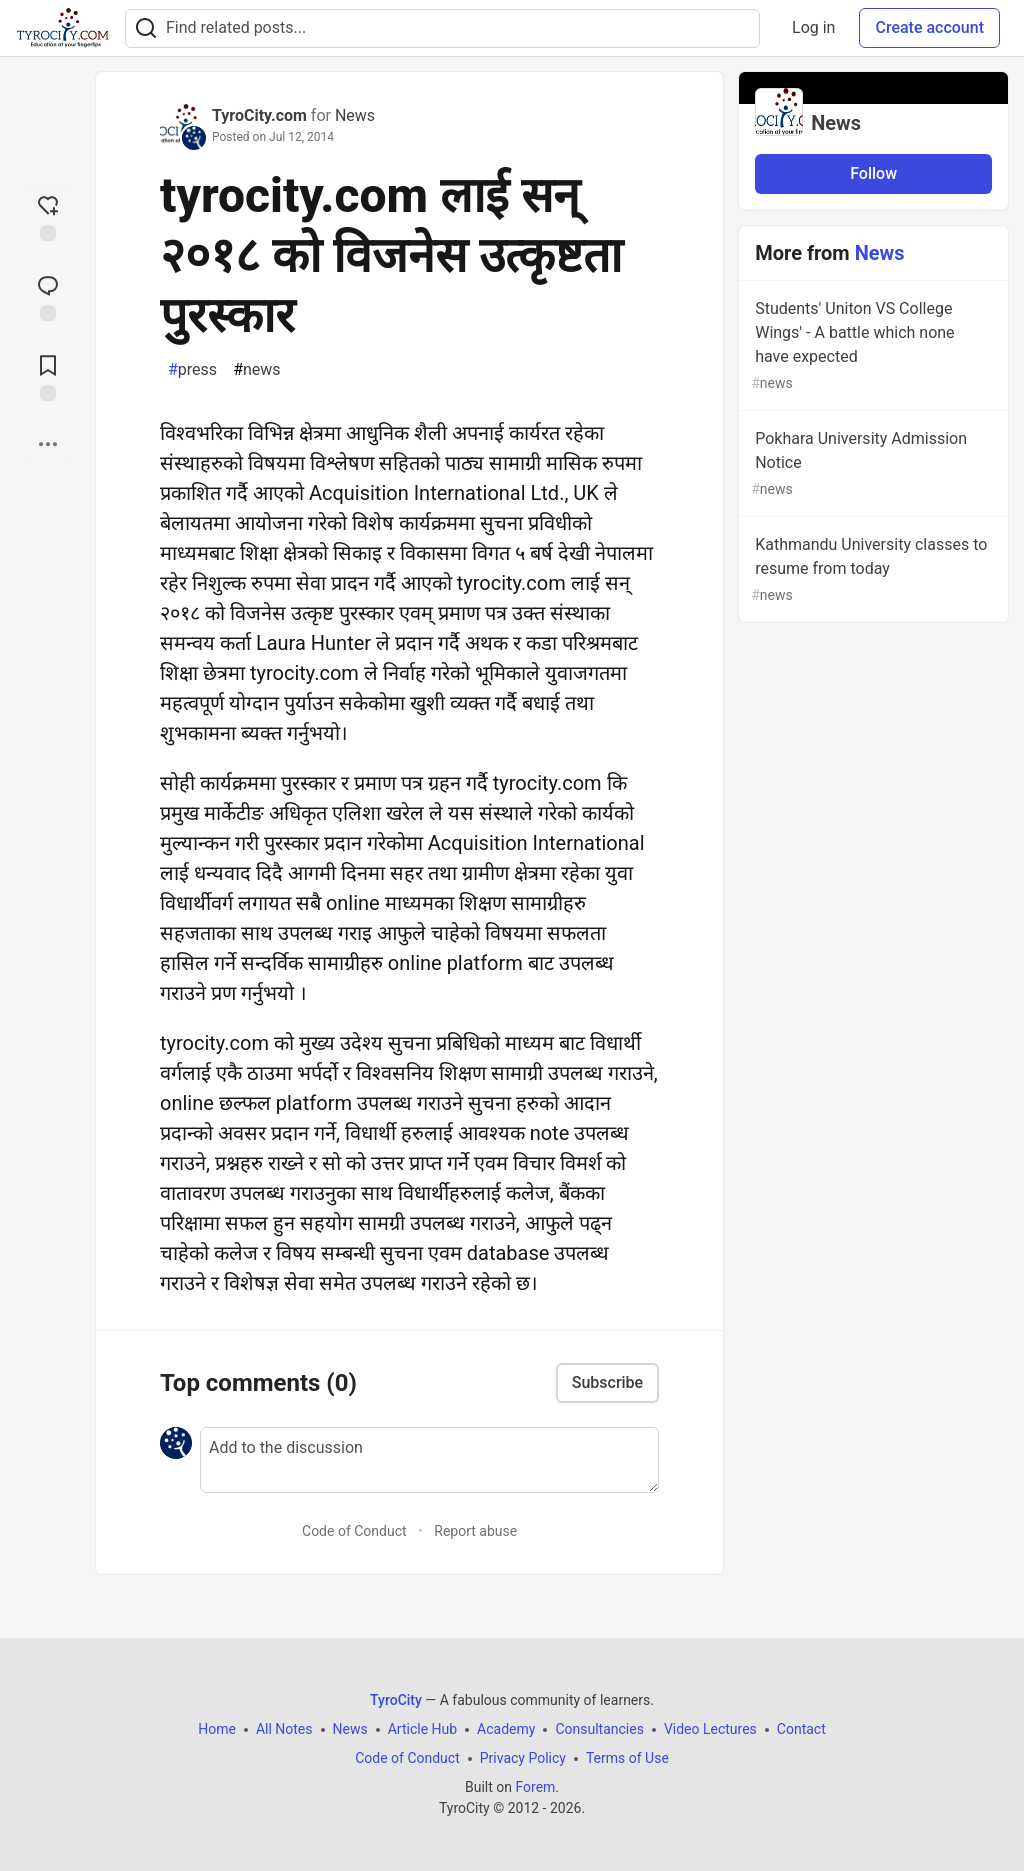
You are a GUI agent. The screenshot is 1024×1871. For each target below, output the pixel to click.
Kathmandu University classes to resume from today (871, 570)
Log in (813, 27)
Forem (535, 1787)
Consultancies (599, 1729)
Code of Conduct (354, 1531)
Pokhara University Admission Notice (871, 464)
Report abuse (475, 1531)
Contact (801, 1729)
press (192, 370)
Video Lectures (710, 1729)
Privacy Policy (523, 1758)
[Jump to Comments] (48, 296)
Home (217, 1729)
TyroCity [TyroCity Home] (396, 1700)
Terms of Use (627, 1758)
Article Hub (422, 1729)
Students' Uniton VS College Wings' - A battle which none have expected (871, 346)
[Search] (146, 28)
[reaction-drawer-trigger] (48, 216)
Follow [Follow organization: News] (873, 173)
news (256, 370)
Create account (929, 27)
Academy (506, 1729)
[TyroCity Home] (62, 28)
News (355, 115)
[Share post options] (48, 444)
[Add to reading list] (48, 376)
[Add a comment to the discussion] (429, 1460)
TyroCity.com (259, 115)
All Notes (284, 1729)
